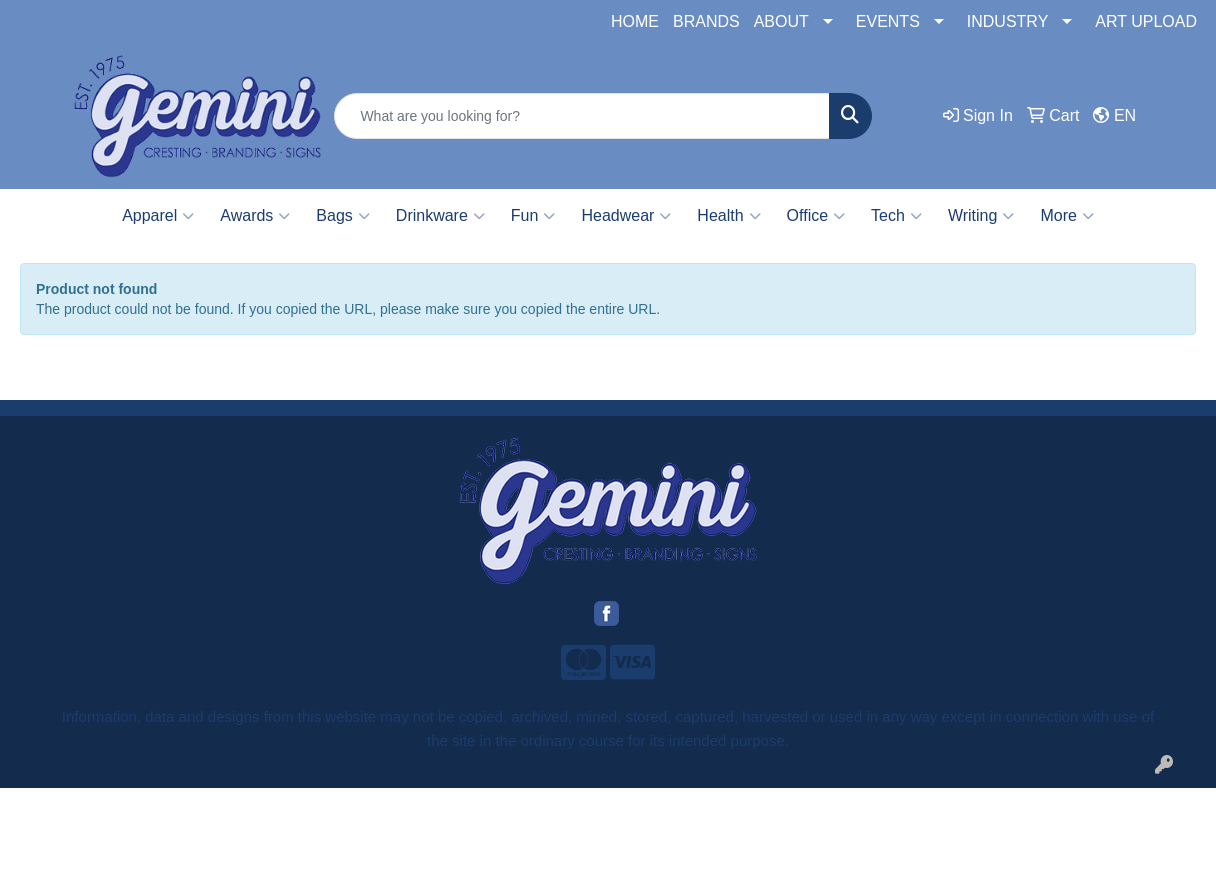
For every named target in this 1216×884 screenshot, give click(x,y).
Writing (981, 216)
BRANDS (706, 21)
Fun (533, 216)
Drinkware (440, 216)
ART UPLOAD (1146, 21)
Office (816, 216)
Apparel (158, 216)
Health (728, 216)
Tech (896, 216)
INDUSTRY (1008, 21)
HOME (635, 21)
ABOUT (781, 21)
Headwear (626, 216)
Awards (255, 216)
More (1066, 216)
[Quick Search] (581, 116)
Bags (342, 216)
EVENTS (888, 21)
